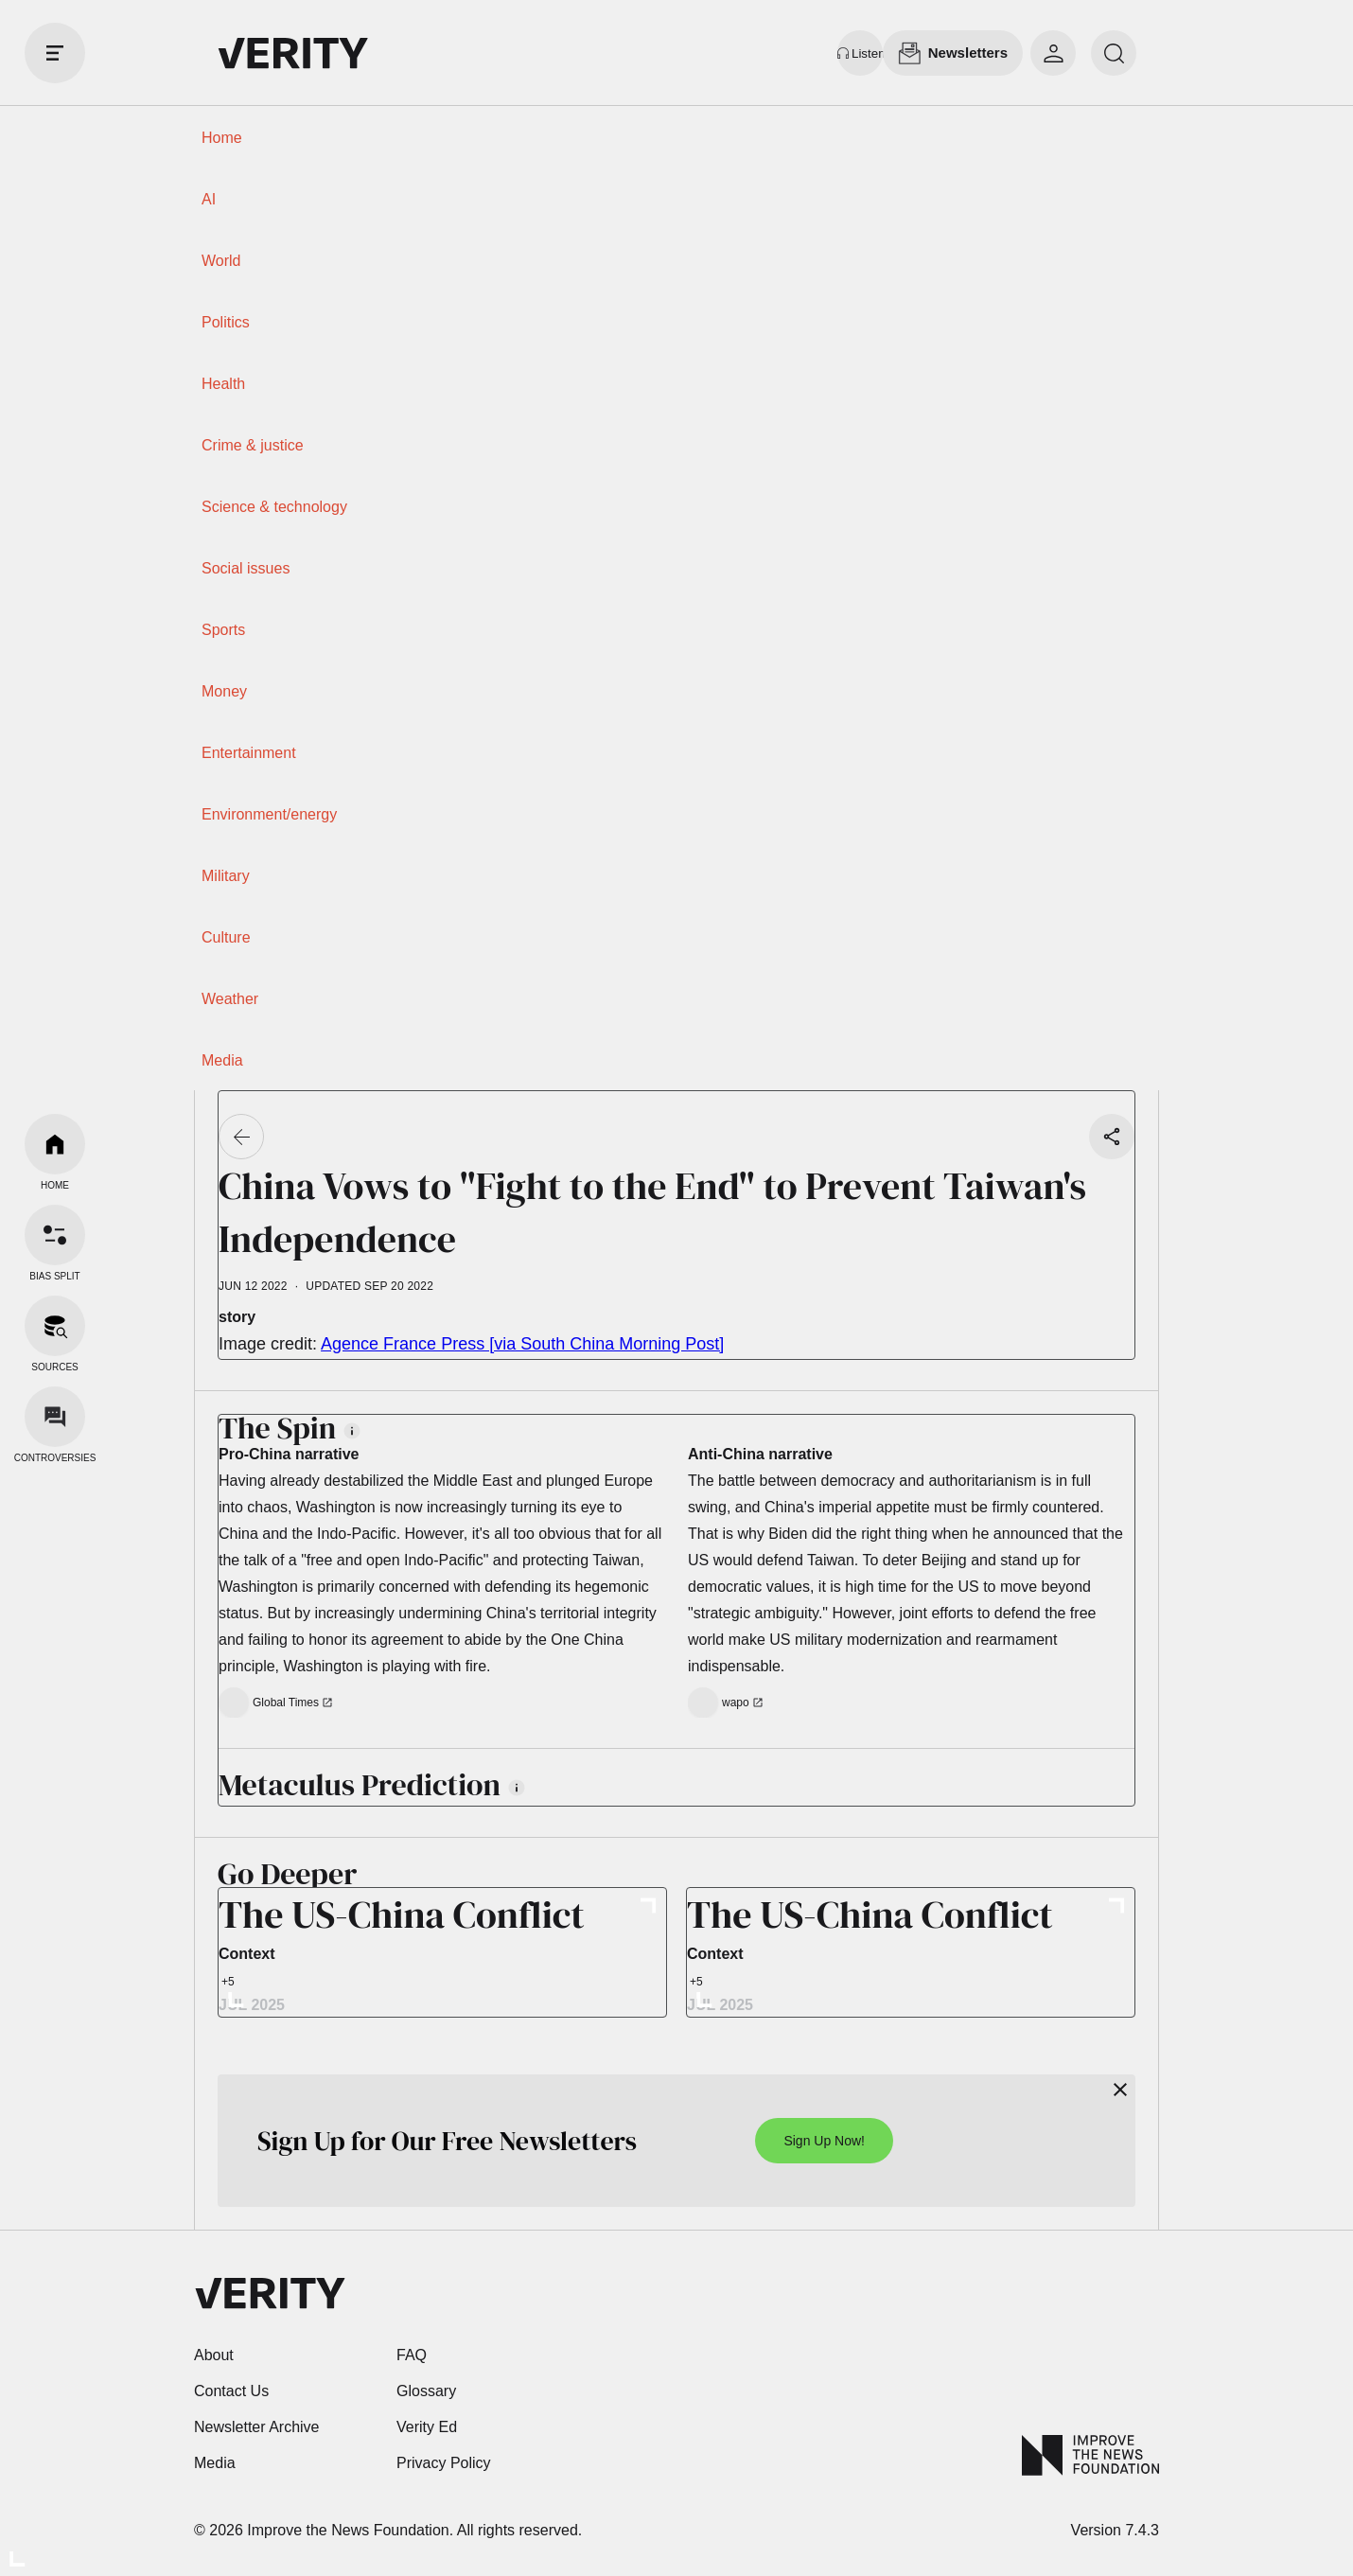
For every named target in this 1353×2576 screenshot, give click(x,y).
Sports (223, 630)
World (221, 261)
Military (226, 876)
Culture (226, 937)
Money (224, 691)
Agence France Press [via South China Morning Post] (522, 1343)
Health (223, 384)
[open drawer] (55, 53)
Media (222, 1060)
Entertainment (249, 753)
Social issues (246, 568)
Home (222, 138)
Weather (230, 999)
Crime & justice (253, 445)
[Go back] (241, 1136)
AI (209, 199)
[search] (1113, 53)
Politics (226, 322)
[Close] (1120, 2089)
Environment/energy (269, 814)
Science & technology (274, 507)
